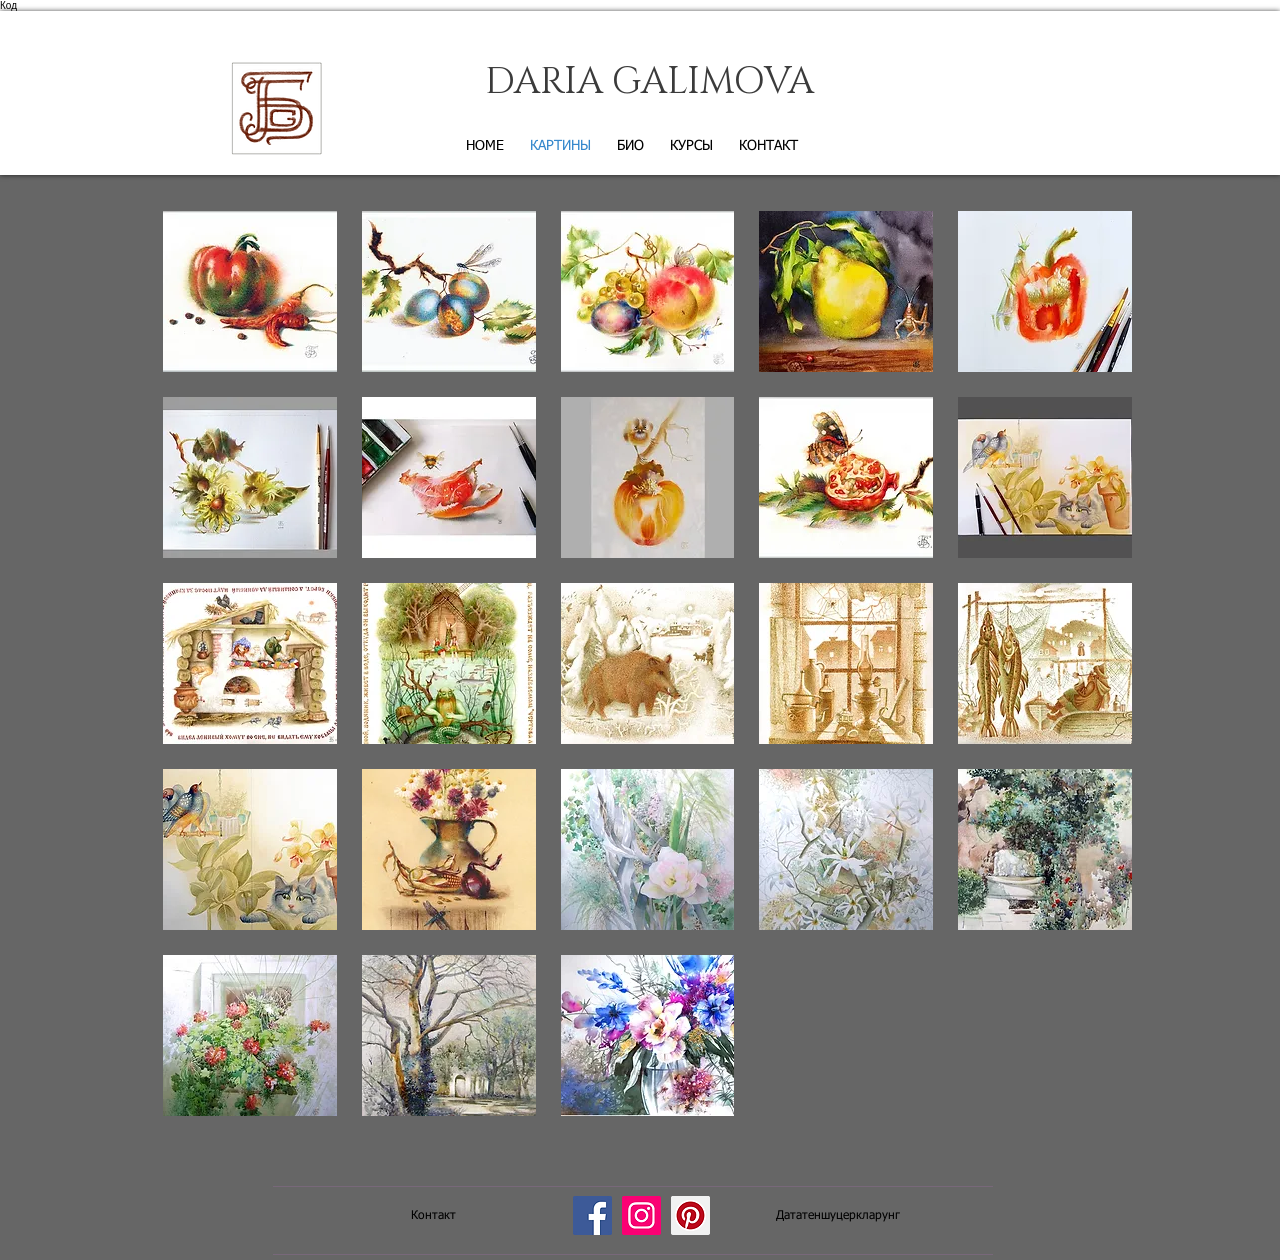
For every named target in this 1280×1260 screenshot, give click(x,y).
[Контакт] (433, 1216)
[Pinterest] (690, 1215)
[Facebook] (592, 1215)
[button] (250, 291)
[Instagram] (641, 1215)
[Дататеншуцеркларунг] (838, 1216)
